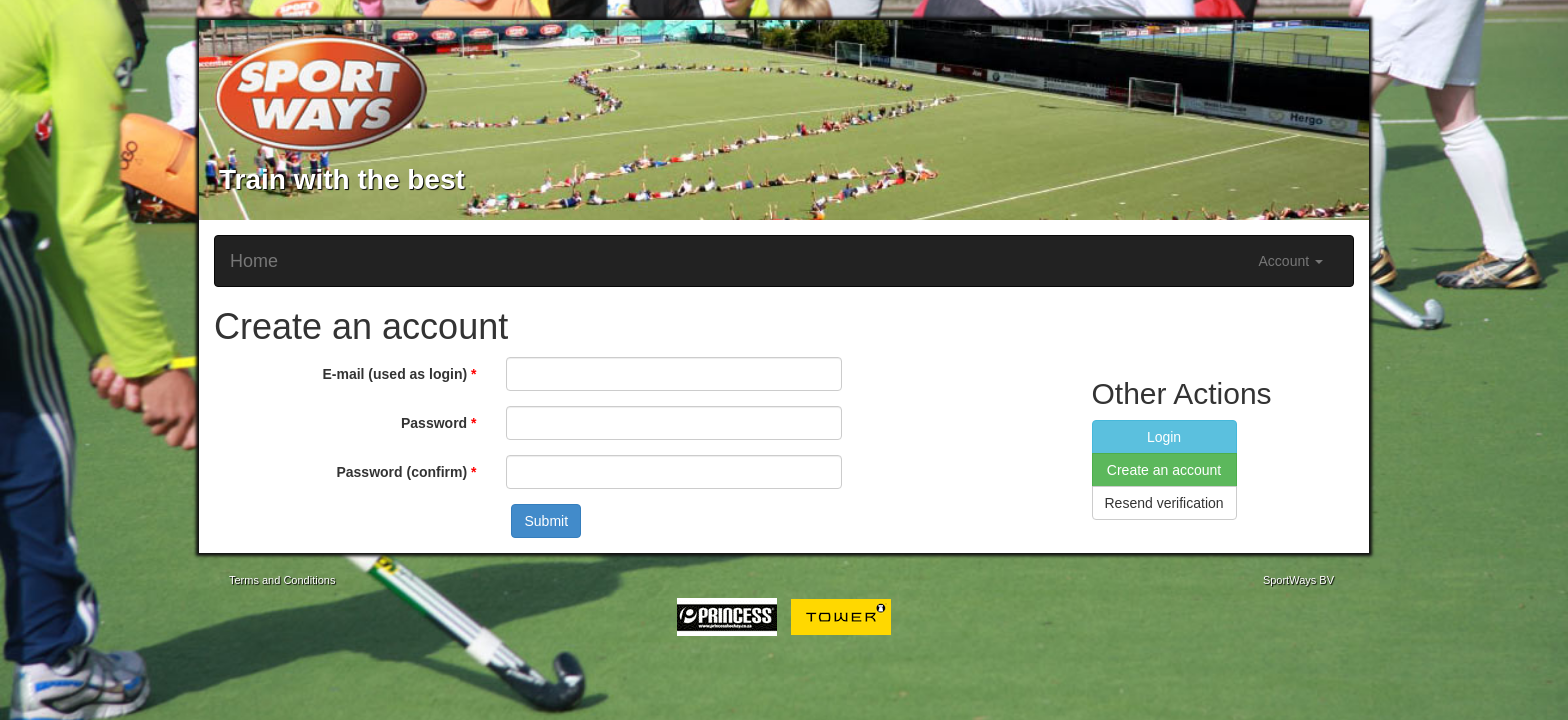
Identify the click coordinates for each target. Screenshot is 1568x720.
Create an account (1164, 470)
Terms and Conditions (282, 580)
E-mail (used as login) (394, 374)
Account (1291, 261)
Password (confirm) (401, 472)
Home (254, 261)
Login (1164, 437)
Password (434, 423)
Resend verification (1164, 503)
